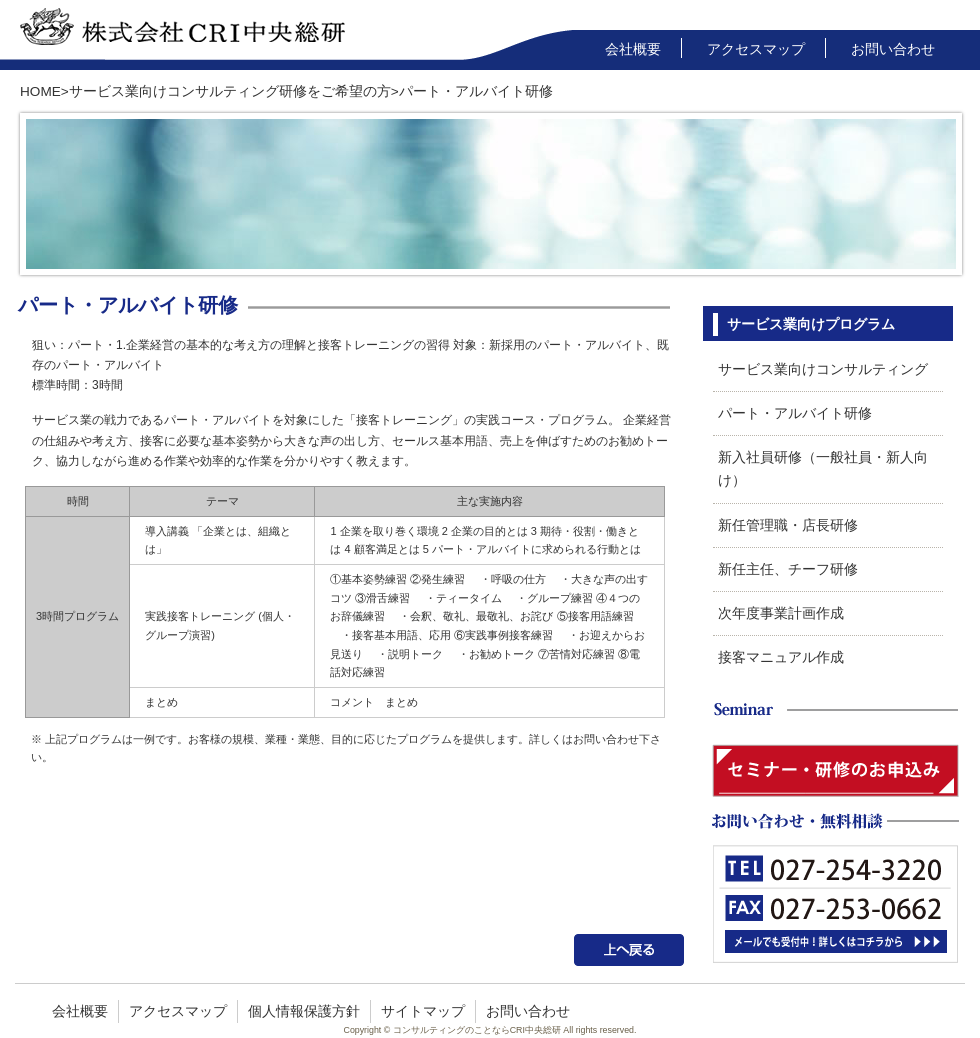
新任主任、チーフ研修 (788, 569)
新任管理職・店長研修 (788, 525)
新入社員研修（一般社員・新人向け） (823, 469)
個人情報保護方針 (304, 1011)
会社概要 (633, 49)
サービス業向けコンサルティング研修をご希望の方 (230, 91)
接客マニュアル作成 (781, 657)
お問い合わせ (893, 49)
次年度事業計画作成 (781, 613)
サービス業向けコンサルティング (823, 369)
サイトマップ (423, 1011)
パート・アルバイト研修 (795, 413)
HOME (40, 91)
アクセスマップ (756, 49)
